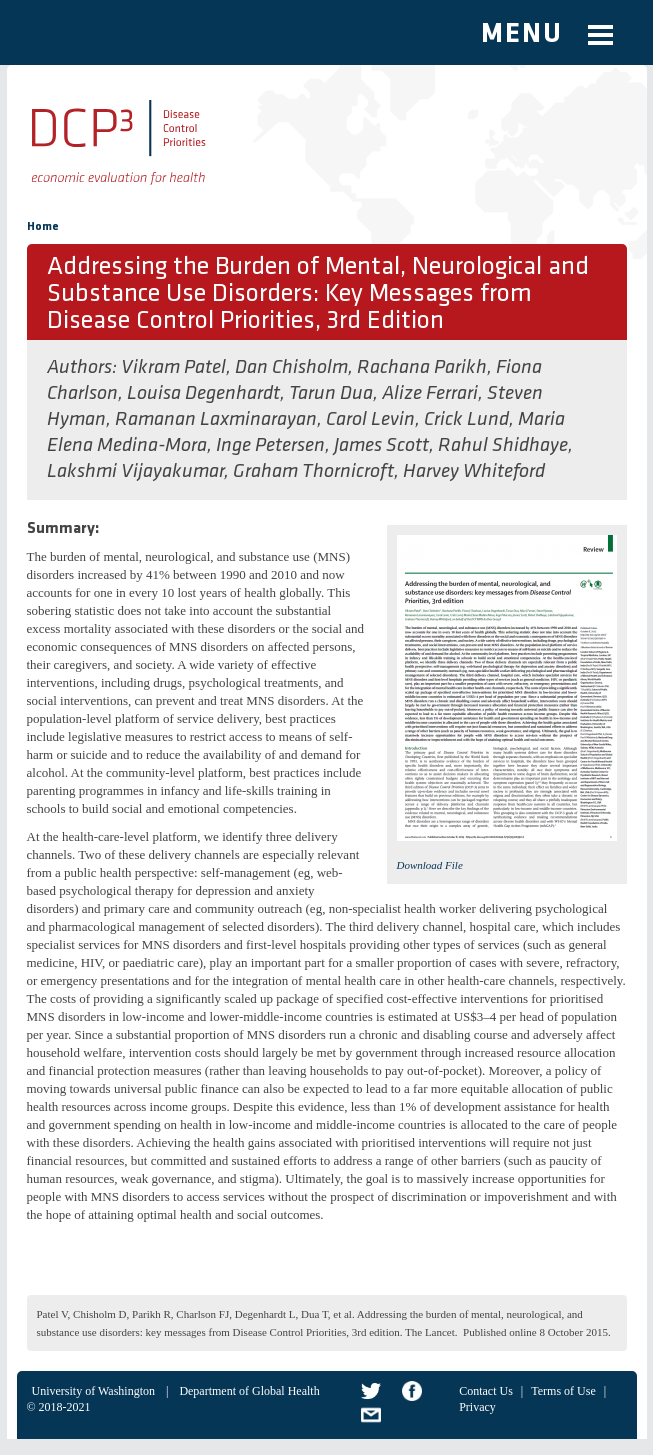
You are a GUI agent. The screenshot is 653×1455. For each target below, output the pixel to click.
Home (43, 227)
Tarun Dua (331, 394)
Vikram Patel (173, 368)
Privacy (477, 1407)
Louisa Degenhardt (203, 394)
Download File (430, 865)
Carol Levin (370, 420)
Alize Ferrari (430, 394)
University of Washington (93, 1391)
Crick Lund (466, 420)
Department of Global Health (249, 1391)
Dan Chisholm (291, 368)
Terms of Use (563, 1391)
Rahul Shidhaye (503, 446)
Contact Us (486, 1391)
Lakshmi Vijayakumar (135, 472)
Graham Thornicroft (313, 472)
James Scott (381, 446)
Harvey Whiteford (474, 472)
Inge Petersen (270, 446)
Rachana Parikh (422, 368)
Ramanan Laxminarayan (216, 420)
